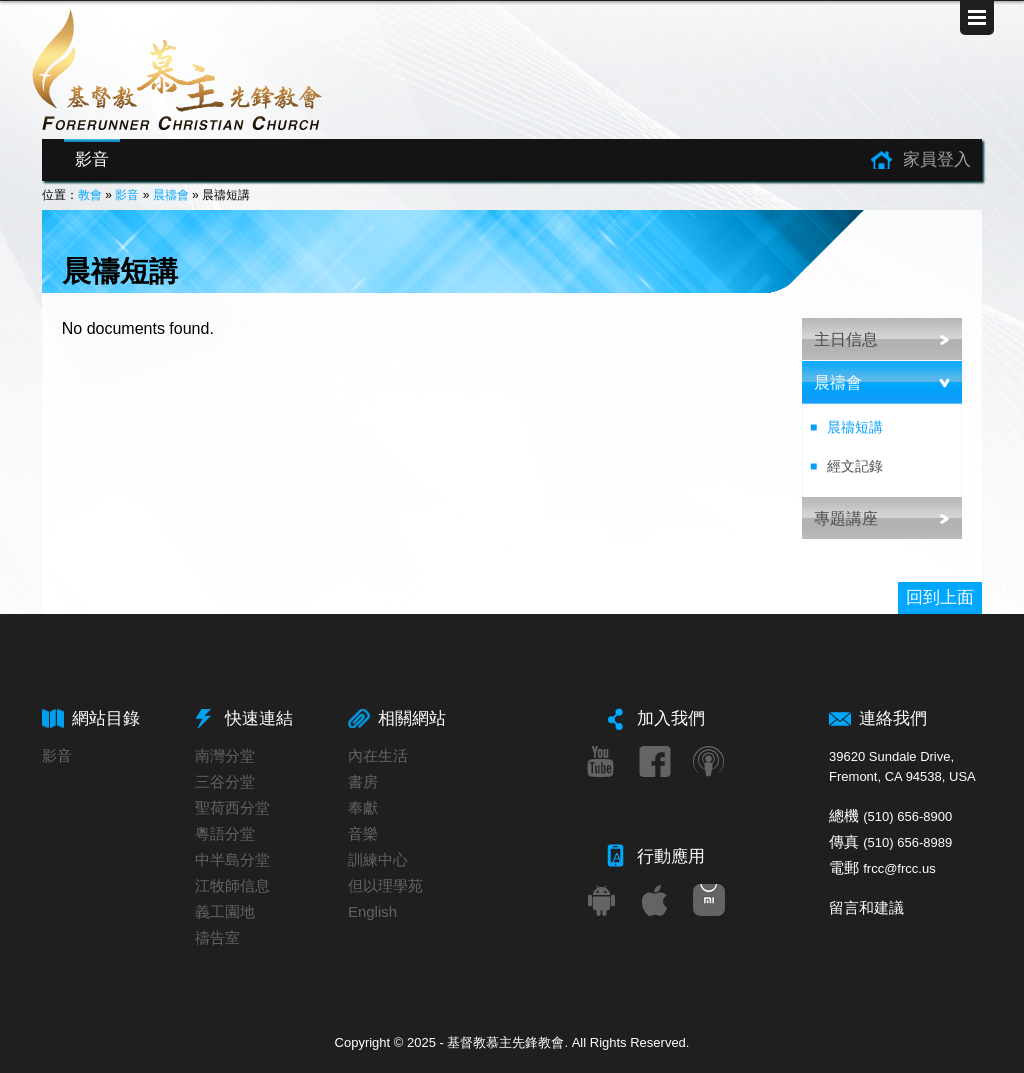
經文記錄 (855, 466)
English (372, 911)
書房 (363, 781)
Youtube (601, 761)
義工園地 (225, 911)
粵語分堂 (225, 833)
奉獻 (363, 807)
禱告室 (217, 937)
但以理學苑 (385, 885)
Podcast (709, 761)
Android (601, 900)
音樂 (363, 833)
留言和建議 (866, 907)
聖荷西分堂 (232, 807)
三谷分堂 (225, 781)
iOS (655, 900)
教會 (90, 195)
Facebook (655, 761)
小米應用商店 (709, 900)
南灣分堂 (225, 755)
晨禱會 (171, 195)
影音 (92, 159)
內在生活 (378, 755)
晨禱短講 (855, 427)
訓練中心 (378, 859)
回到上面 (940, 597)
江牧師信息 (232, 885)
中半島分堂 (232, 859)
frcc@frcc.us (899, 868)
